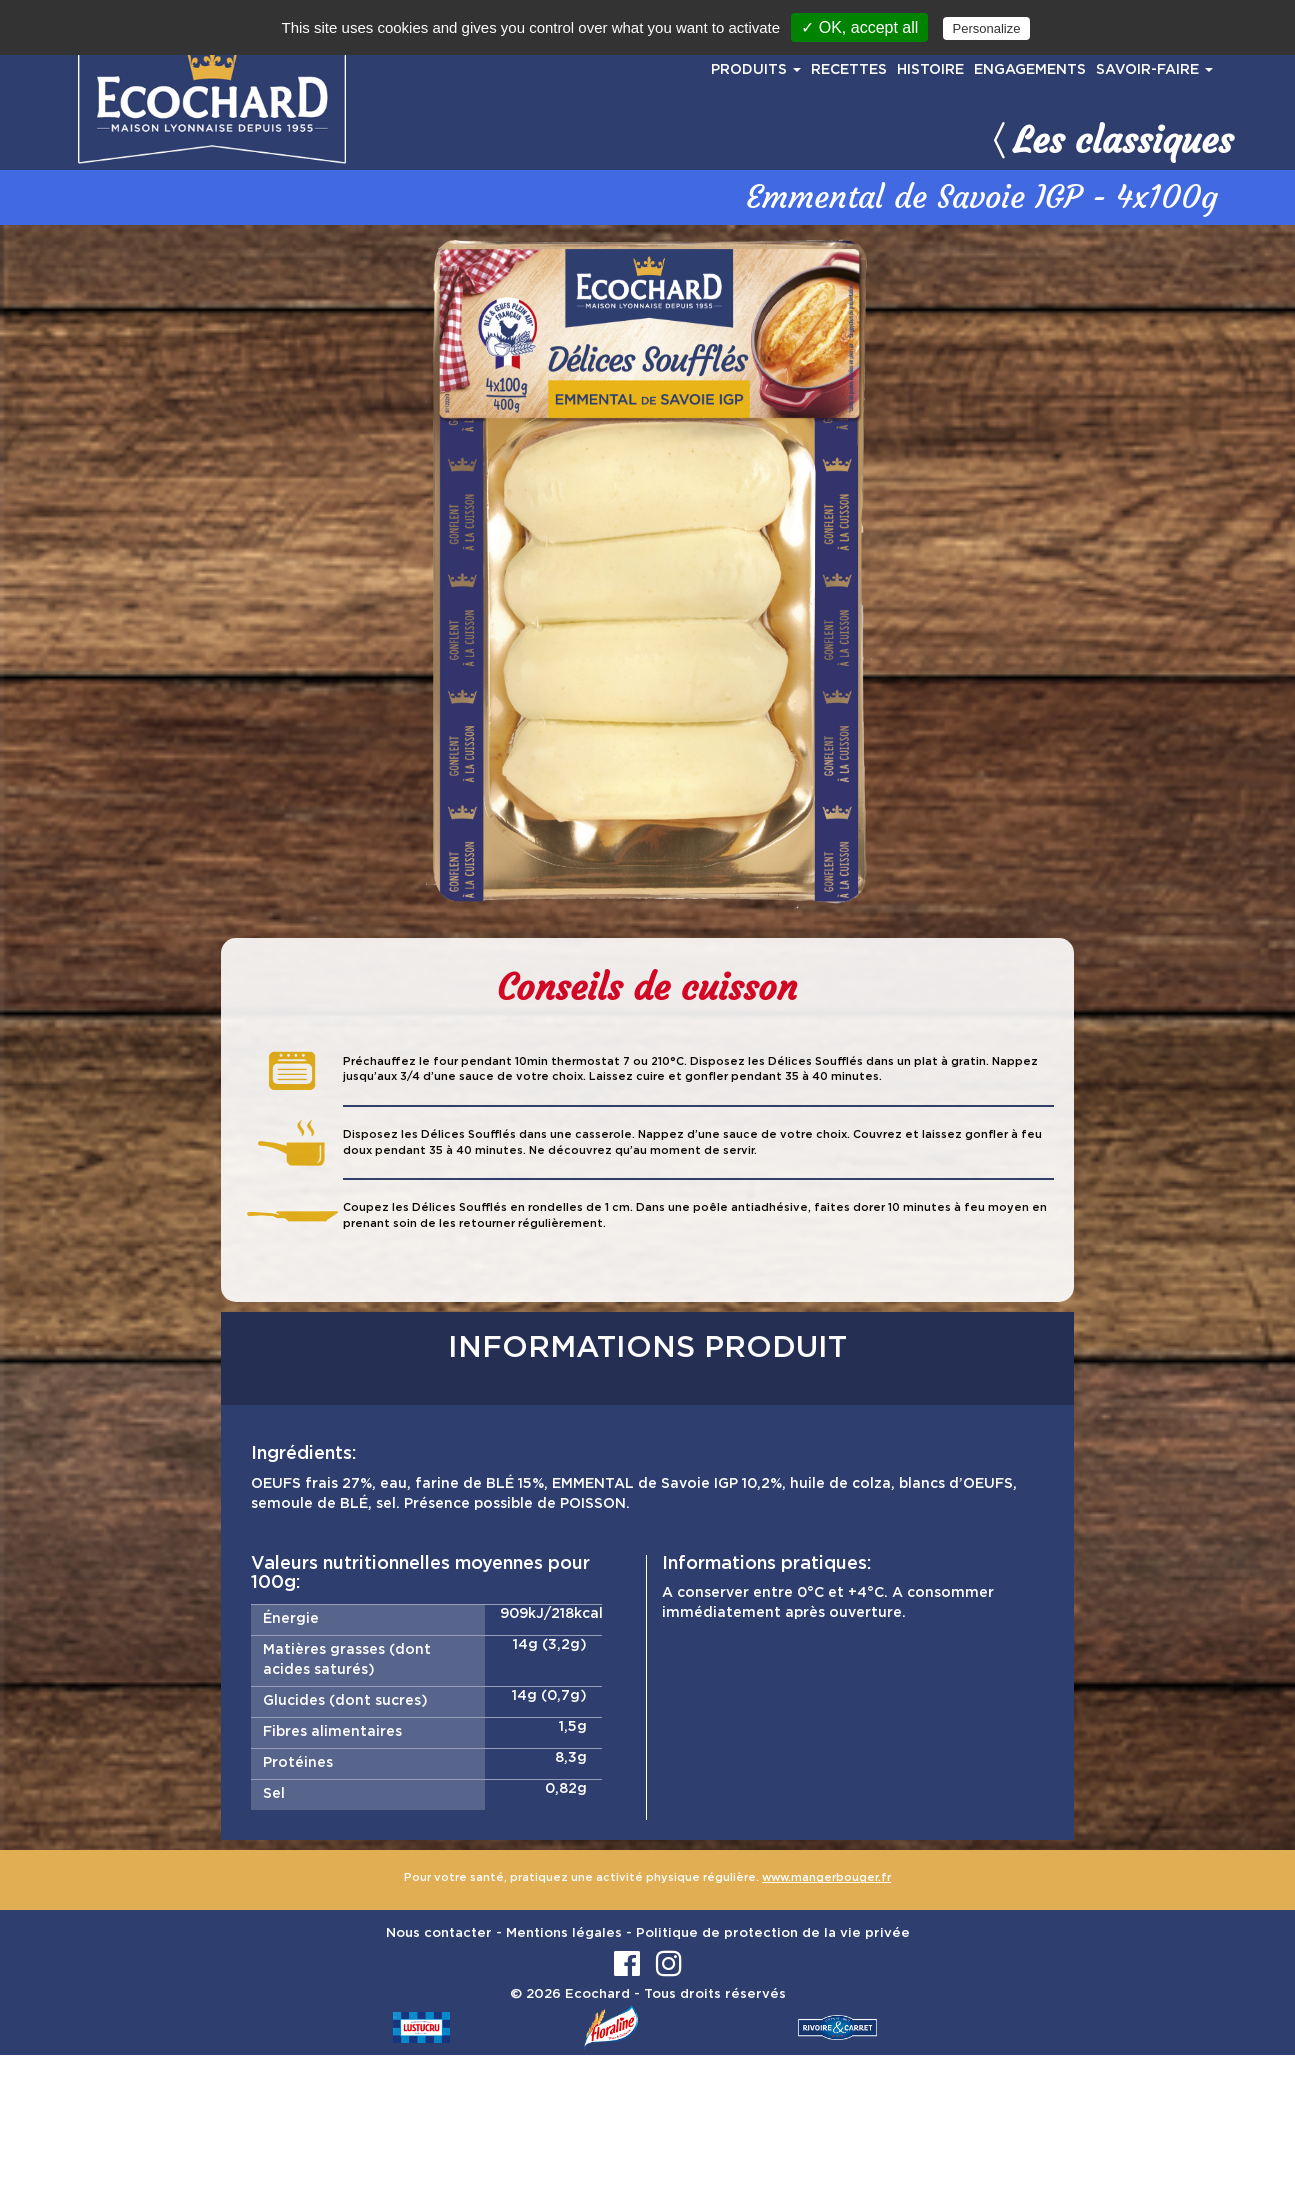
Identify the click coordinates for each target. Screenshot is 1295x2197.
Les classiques (1110, 140)
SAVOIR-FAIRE (1154, 70)
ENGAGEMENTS (1030, 70)
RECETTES (849, 70)
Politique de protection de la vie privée (773, 1933)
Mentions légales (564, 1933)
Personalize (987, 28)
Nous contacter (439, 1933)
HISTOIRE (930, 70)
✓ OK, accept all (859, 27)
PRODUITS (756, 70)
